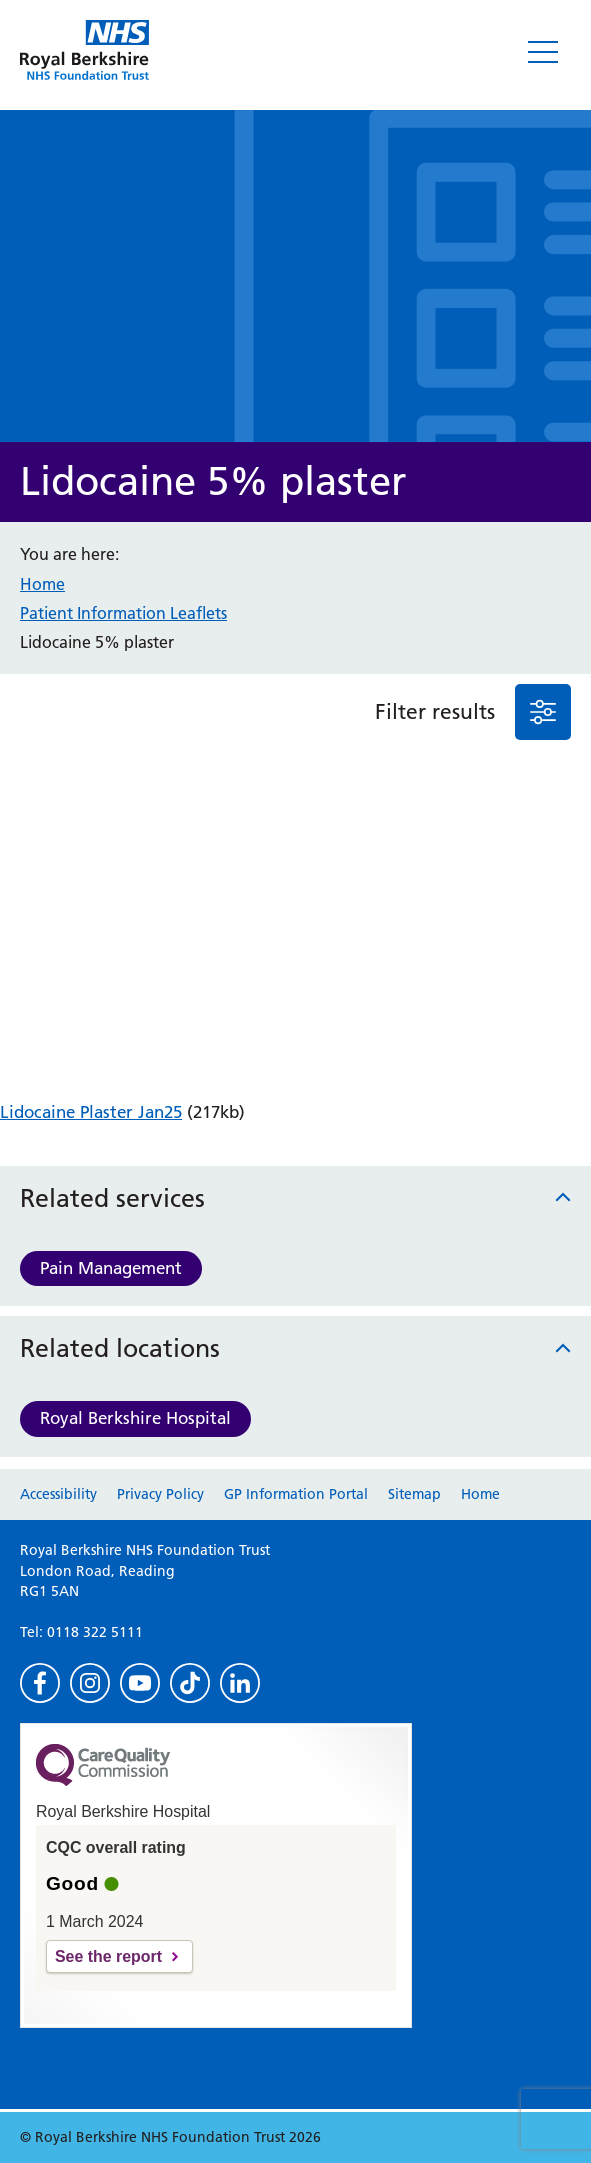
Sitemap (414, 1494)
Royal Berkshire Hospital (135, 1418)
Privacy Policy (160, 1494)
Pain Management (111, 1268)
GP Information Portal (296, 1494)
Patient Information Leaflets (123, 613)
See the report (108, 1956)
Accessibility (58, 1494)
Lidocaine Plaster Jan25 (91, 1112)
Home (42, 584)
